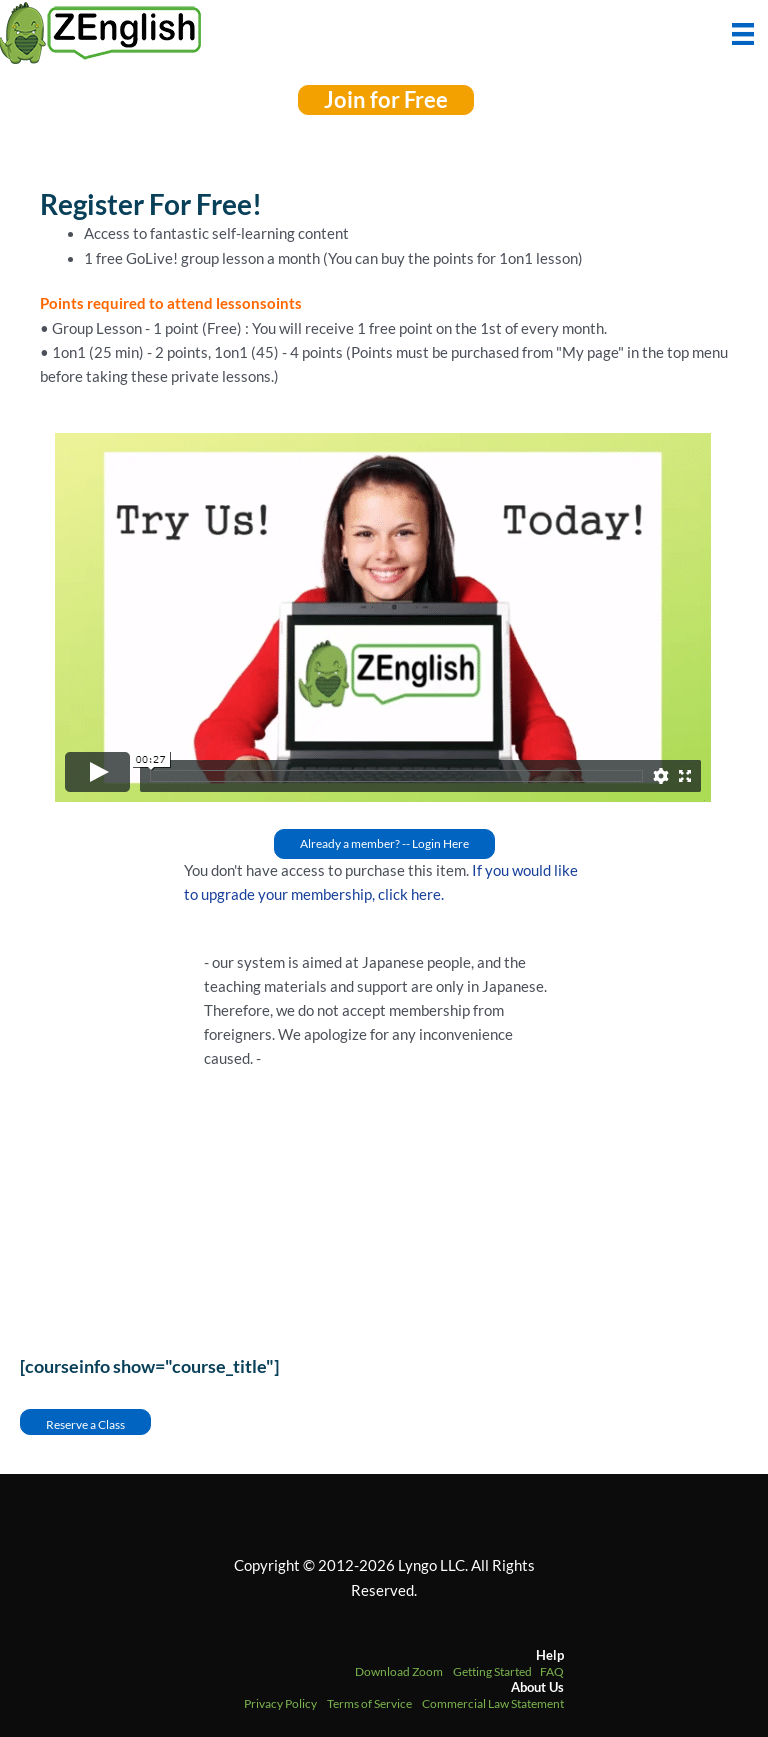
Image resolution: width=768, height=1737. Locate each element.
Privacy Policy (280, 1703)
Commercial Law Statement (493, 1703)
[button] (386, 100)
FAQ (552, 1671)
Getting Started (492, 1671)
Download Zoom (399, 1671)
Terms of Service (369, 1703)
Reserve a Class (85, 1424)
